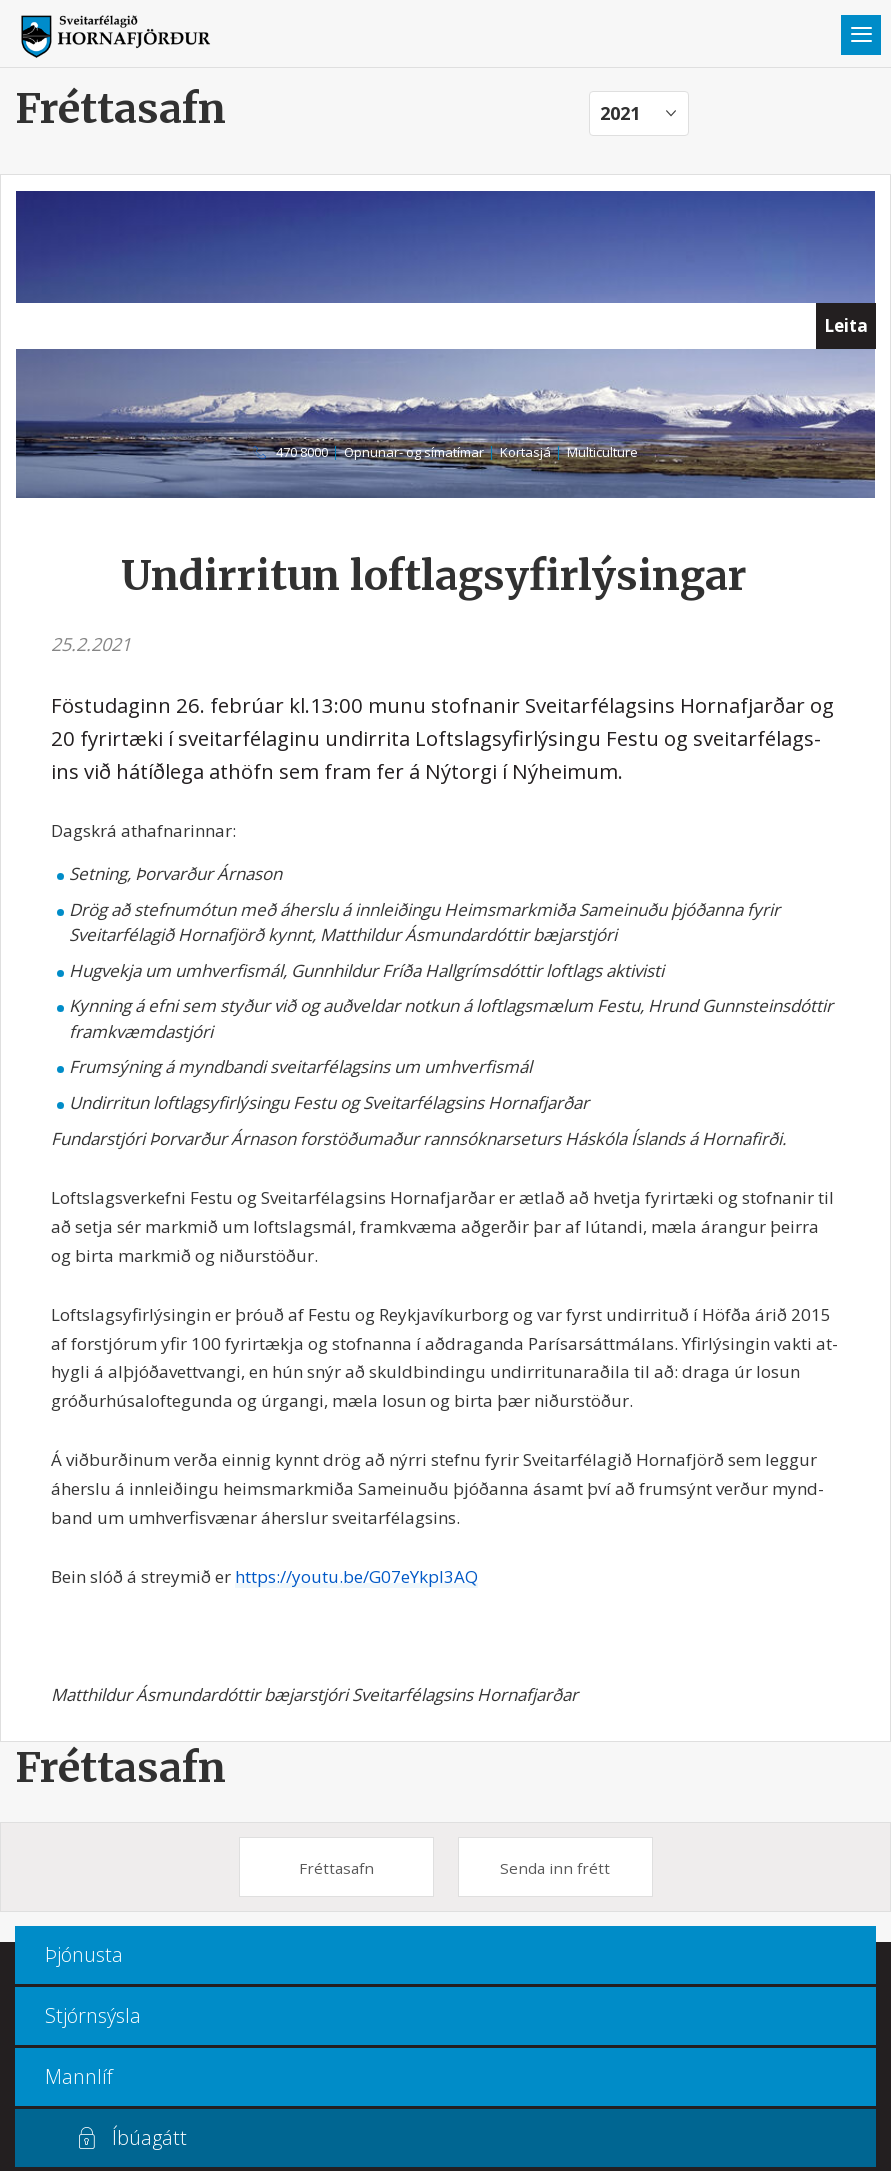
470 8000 (302, 452)
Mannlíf (79, 2076)
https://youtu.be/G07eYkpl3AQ (356, 1576)
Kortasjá (525, 452)
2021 (620, 113)
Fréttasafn (120, 1767)
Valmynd (861, 35)
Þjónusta (84, 1954)
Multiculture (602, 452)
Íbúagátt (149, 2137)
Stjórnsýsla (93, 2015)
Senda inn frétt (555, 1868)
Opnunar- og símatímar (414, 452)
